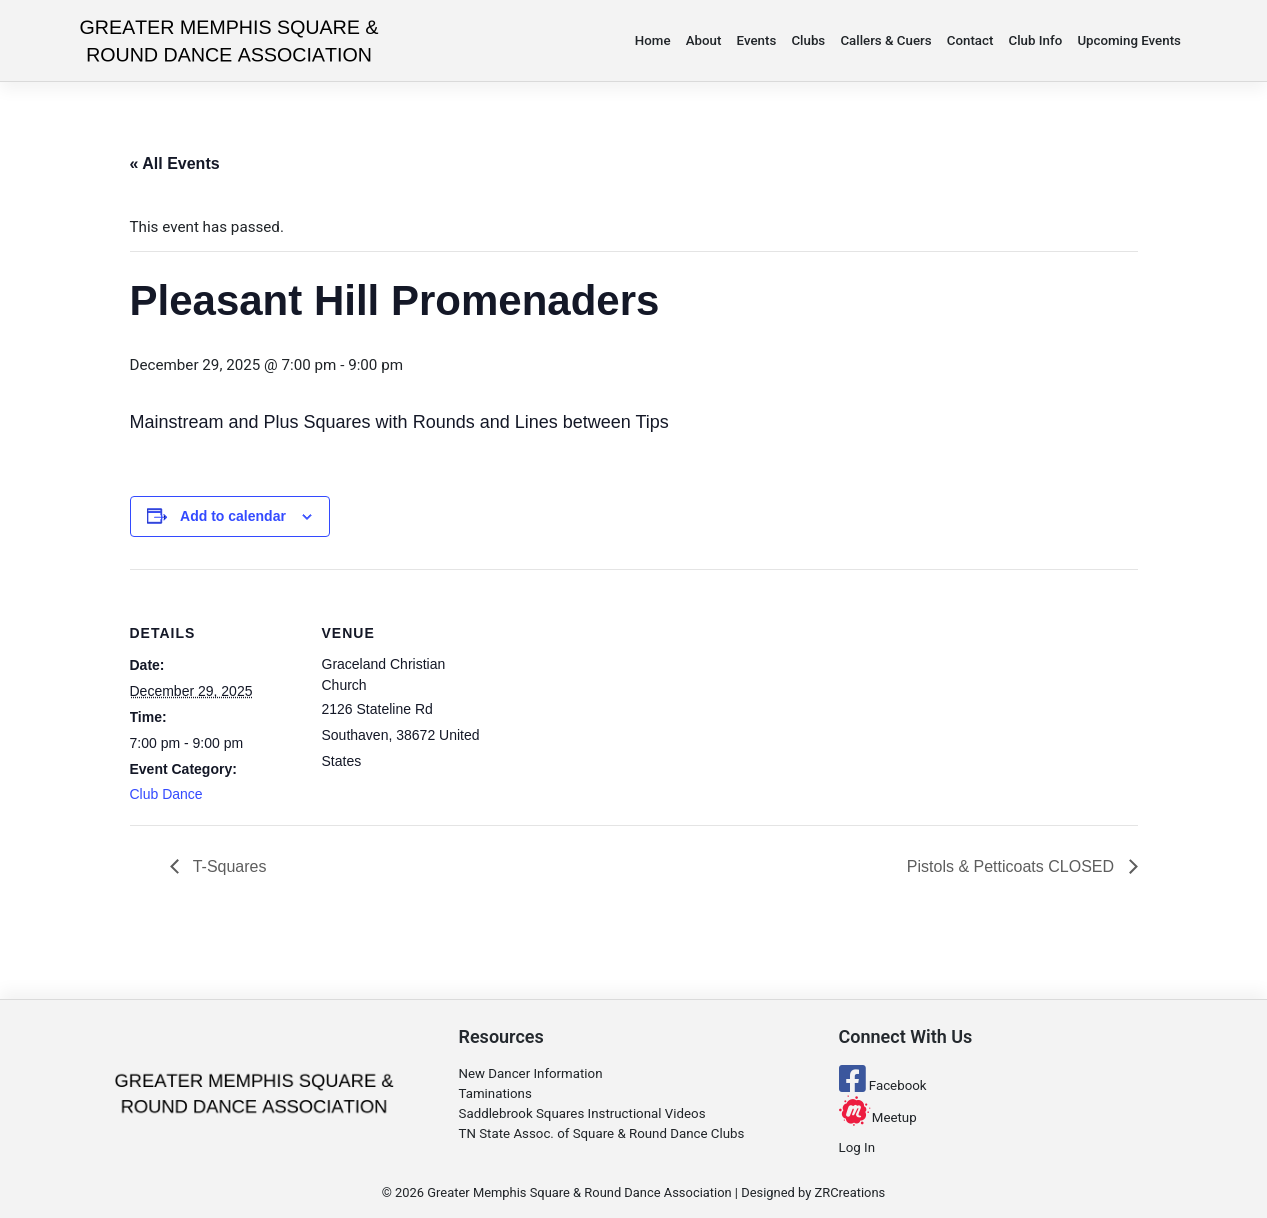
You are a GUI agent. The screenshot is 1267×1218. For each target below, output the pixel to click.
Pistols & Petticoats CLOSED (1013, 866)
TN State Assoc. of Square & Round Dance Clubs (602, 1133)
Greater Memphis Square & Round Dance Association (579, 1192)
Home (653, 40)
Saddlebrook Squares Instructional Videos (582, 1113)
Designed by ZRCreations (813, 1192)
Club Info (1036, 40)
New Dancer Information (531, 1073)
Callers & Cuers (885, 40)
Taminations (495, 1093)
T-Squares (228, 866)
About (704, 40)
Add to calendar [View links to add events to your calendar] (233, 516)
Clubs (808, 40)
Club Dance (166, 794)
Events (757, 40)
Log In (857, 1147)
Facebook (883, 1085)
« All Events (175, 163)
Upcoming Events (1129, 40)
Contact (970, 40)
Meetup (878, 1117)
